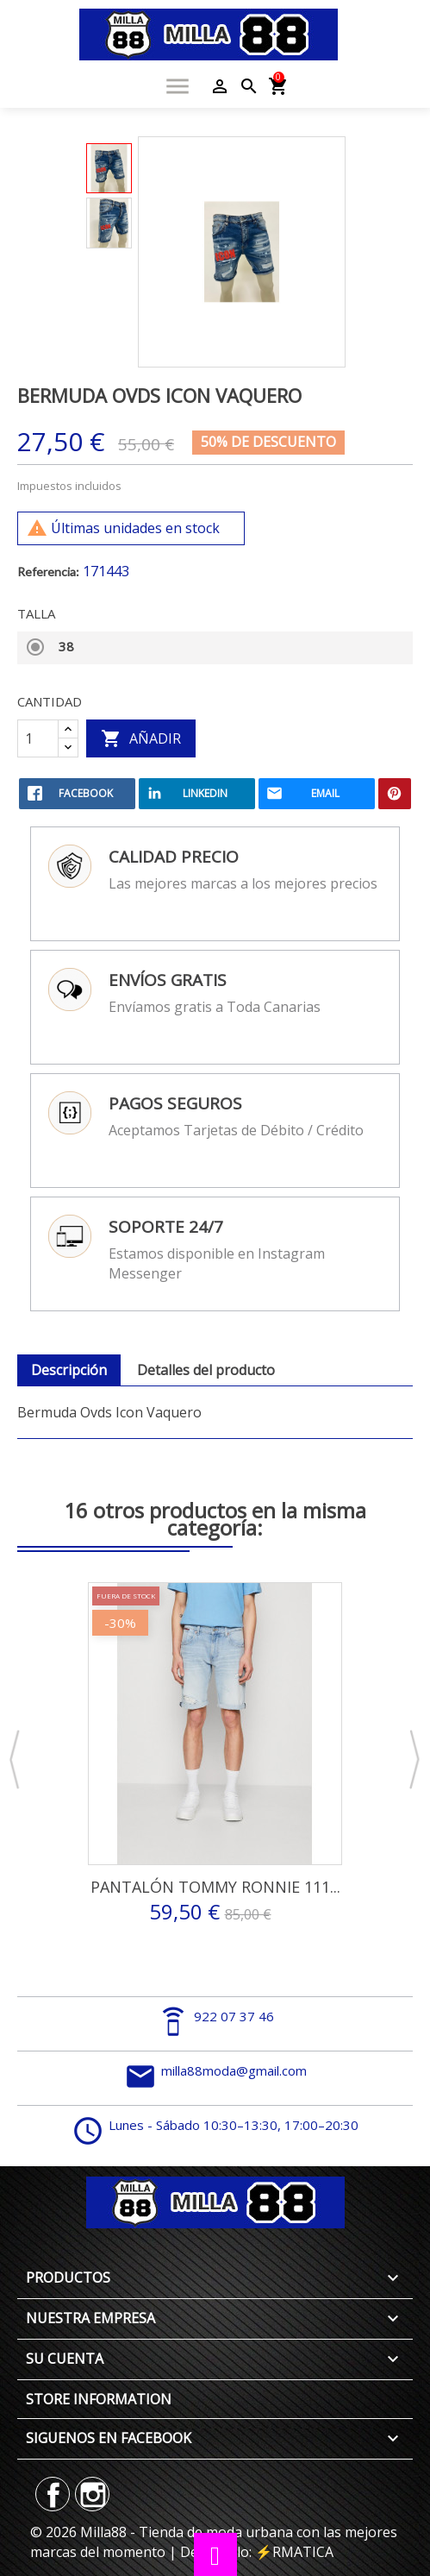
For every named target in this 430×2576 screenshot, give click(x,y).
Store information (98, 2399)
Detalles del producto (206, 1369)
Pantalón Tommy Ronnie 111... (215, 1886)
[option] (109, 168)
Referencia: (48, 571)
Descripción (69, 1369)
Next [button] (414, 1761)
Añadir (141, 739)
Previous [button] (15, 1761)
